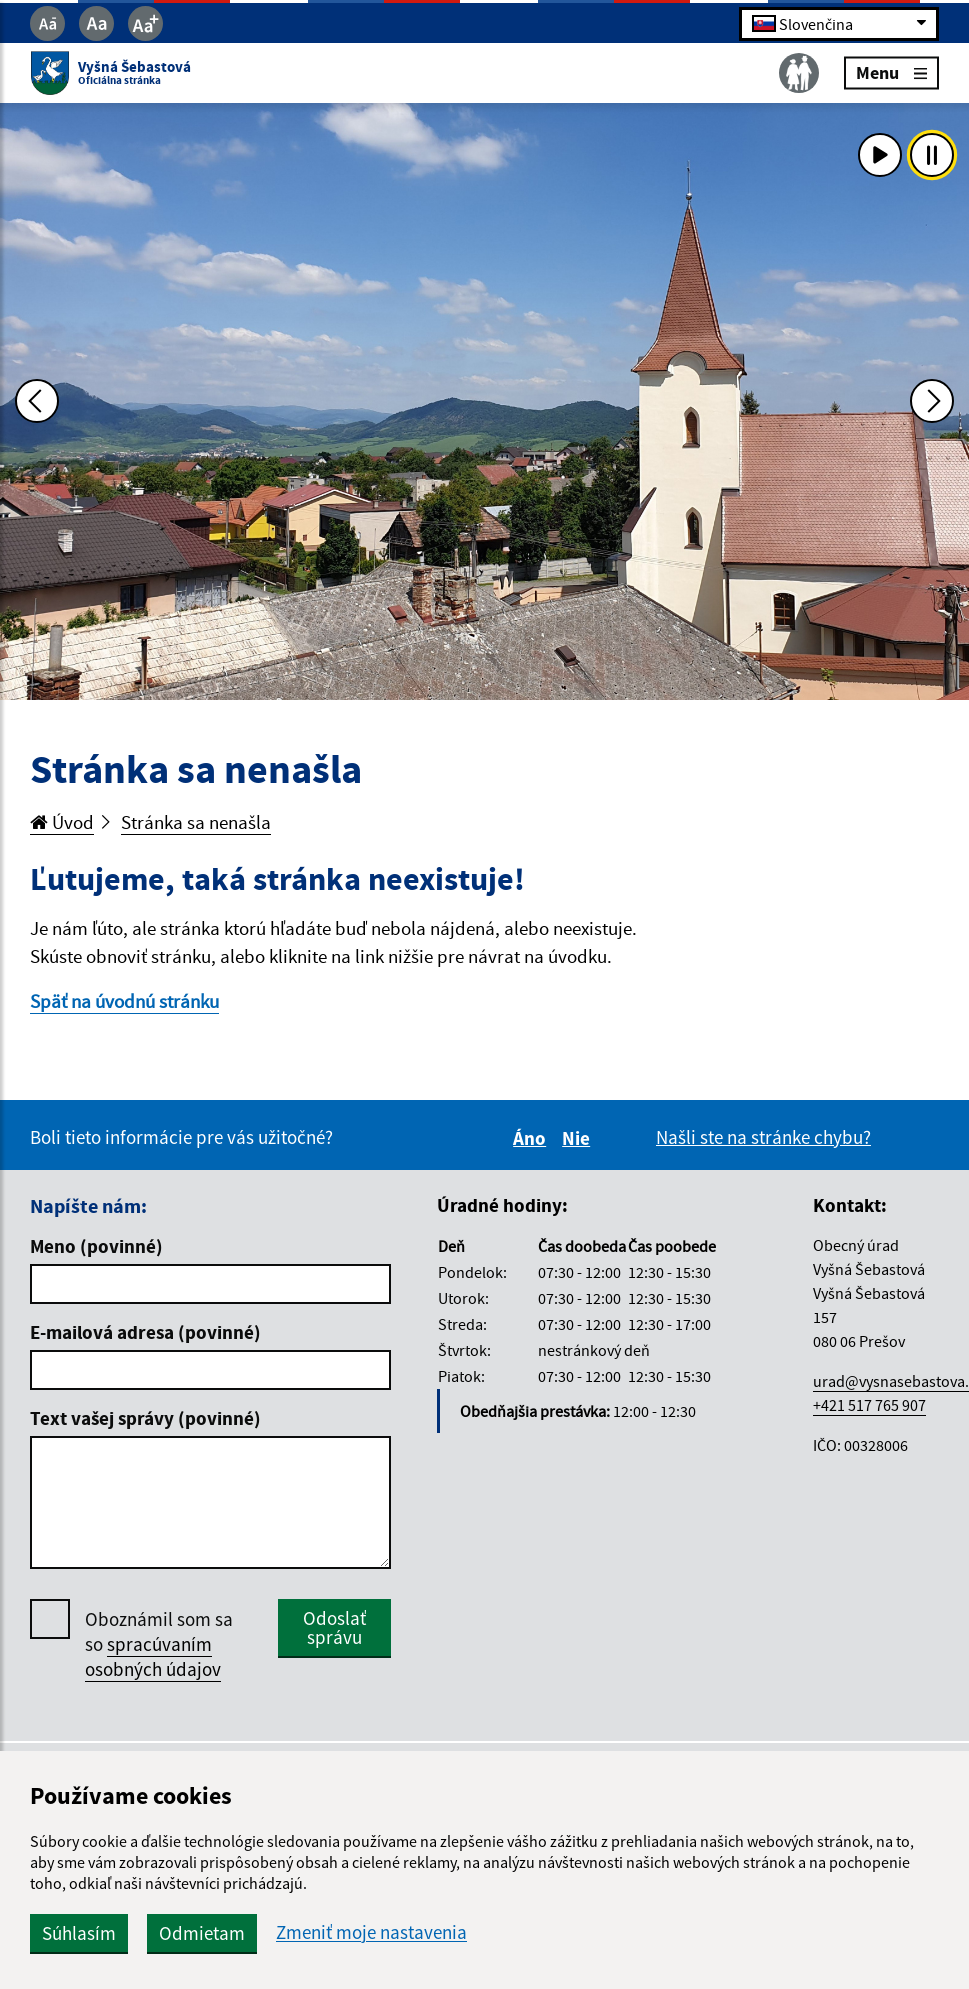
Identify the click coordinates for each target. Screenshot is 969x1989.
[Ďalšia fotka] (932, 401)
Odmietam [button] (202, 1933)
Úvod (62, 822)
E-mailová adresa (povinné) (145, 1332)
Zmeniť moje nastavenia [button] (371, 1932)
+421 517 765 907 (869, 1405)
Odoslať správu (334, 1627)
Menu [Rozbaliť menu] (891, 72)
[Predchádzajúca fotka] (37, 401)
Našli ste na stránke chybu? (763, 1137)
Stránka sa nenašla (196, 822)
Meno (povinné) (96, 1246)
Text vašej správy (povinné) (145, 1418)
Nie (579, 1138)
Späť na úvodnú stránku (124, 1001)
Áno (532, 1138)
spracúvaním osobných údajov (153, 1656)
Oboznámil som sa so (159, 1644)
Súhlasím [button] (79, 1933)
